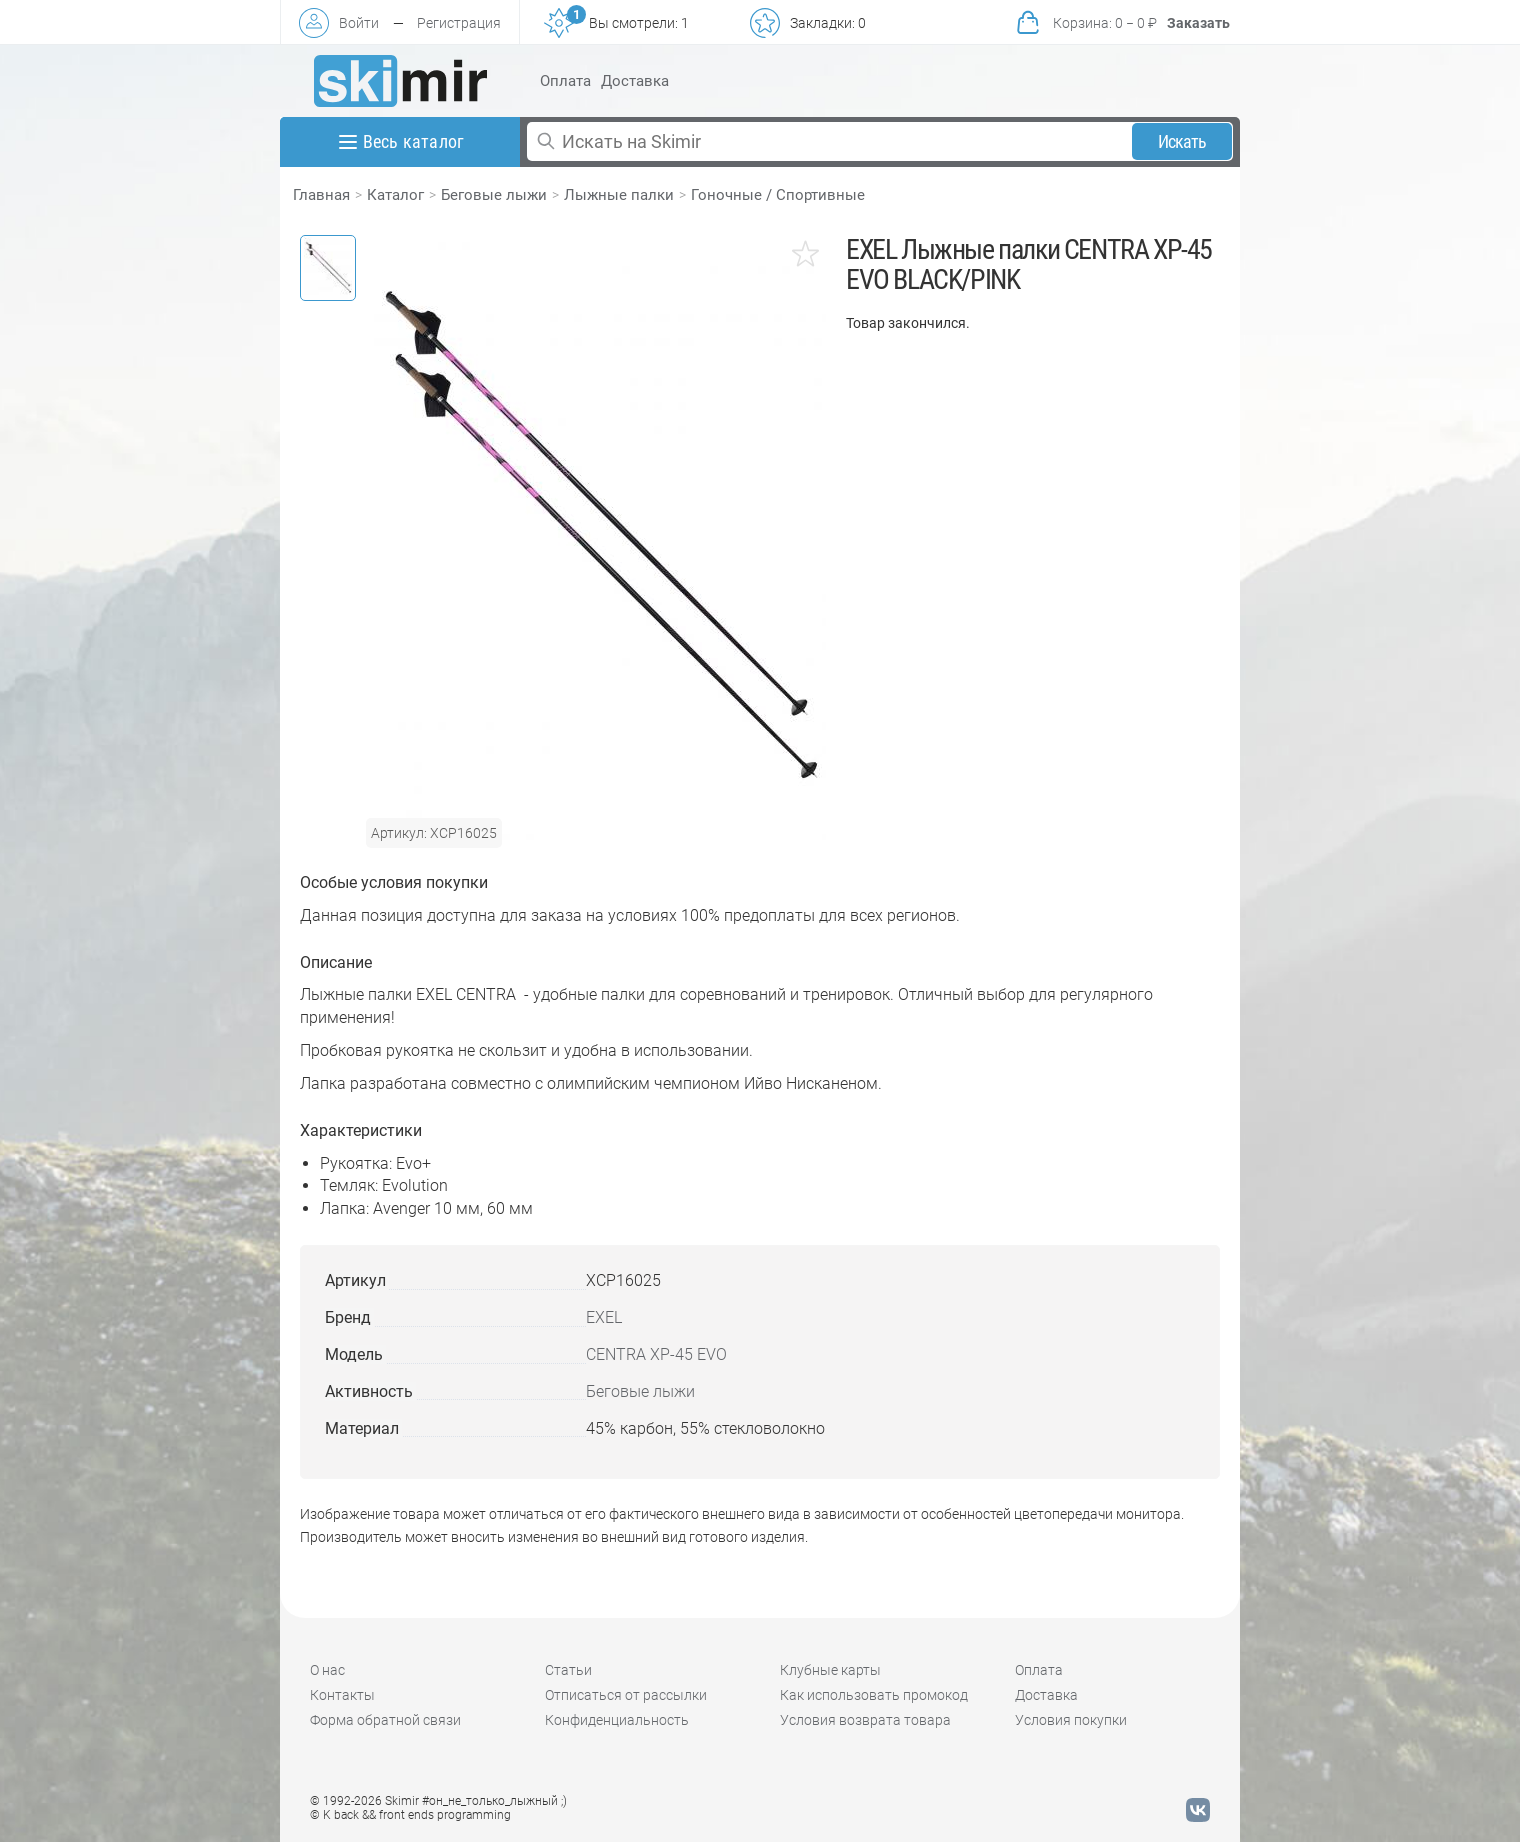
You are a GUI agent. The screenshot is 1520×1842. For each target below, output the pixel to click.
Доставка (635, 81)
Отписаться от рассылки (626, 1695)
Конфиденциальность (617, 1720)
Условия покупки (1071, 1720)
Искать (1182, 141)
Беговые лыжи (494, 195)
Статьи (568, 1670)
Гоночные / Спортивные (778, 195)
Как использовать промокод (874, 1695)
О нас (327, 1670)
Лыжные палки (619, 195)
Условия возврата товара (865, 1720)
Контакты (342, 1695)
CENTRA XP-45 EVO (656, 1354)
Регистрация (459, 23)
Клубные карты (830, 1670)
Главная (321, 195)
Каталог (395, 195)
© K (410, 1815)
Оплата (565, 81)
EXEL (604, 1317)
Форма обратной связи (385, 1720)
